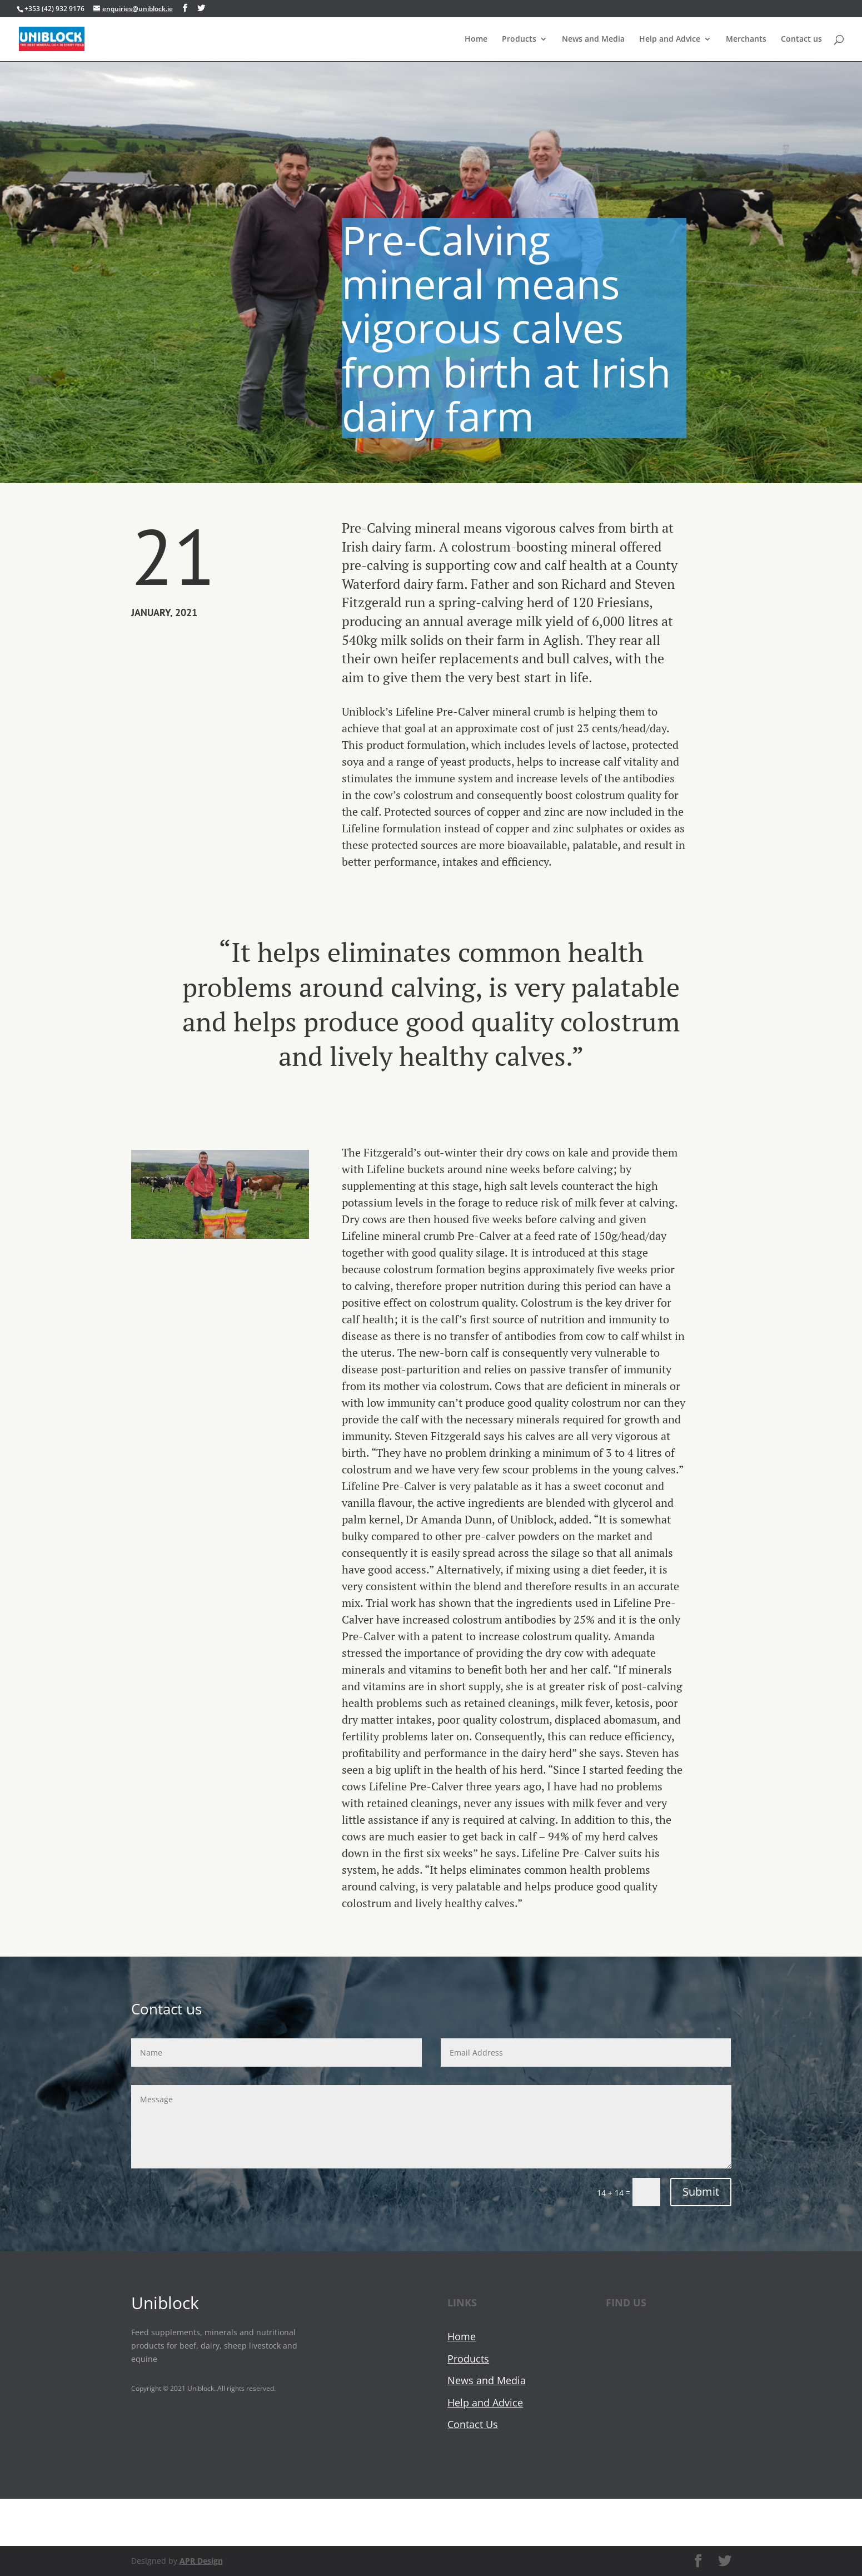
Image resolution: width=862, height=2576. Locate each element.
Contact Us (472, 2424)
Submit (700, 2191)
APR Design (201, 2560)
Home (476, 39)
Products (519, 39)
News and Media (593, 39)
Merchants (746, 39)
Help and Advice (669, 39)
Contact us (801, 39)
